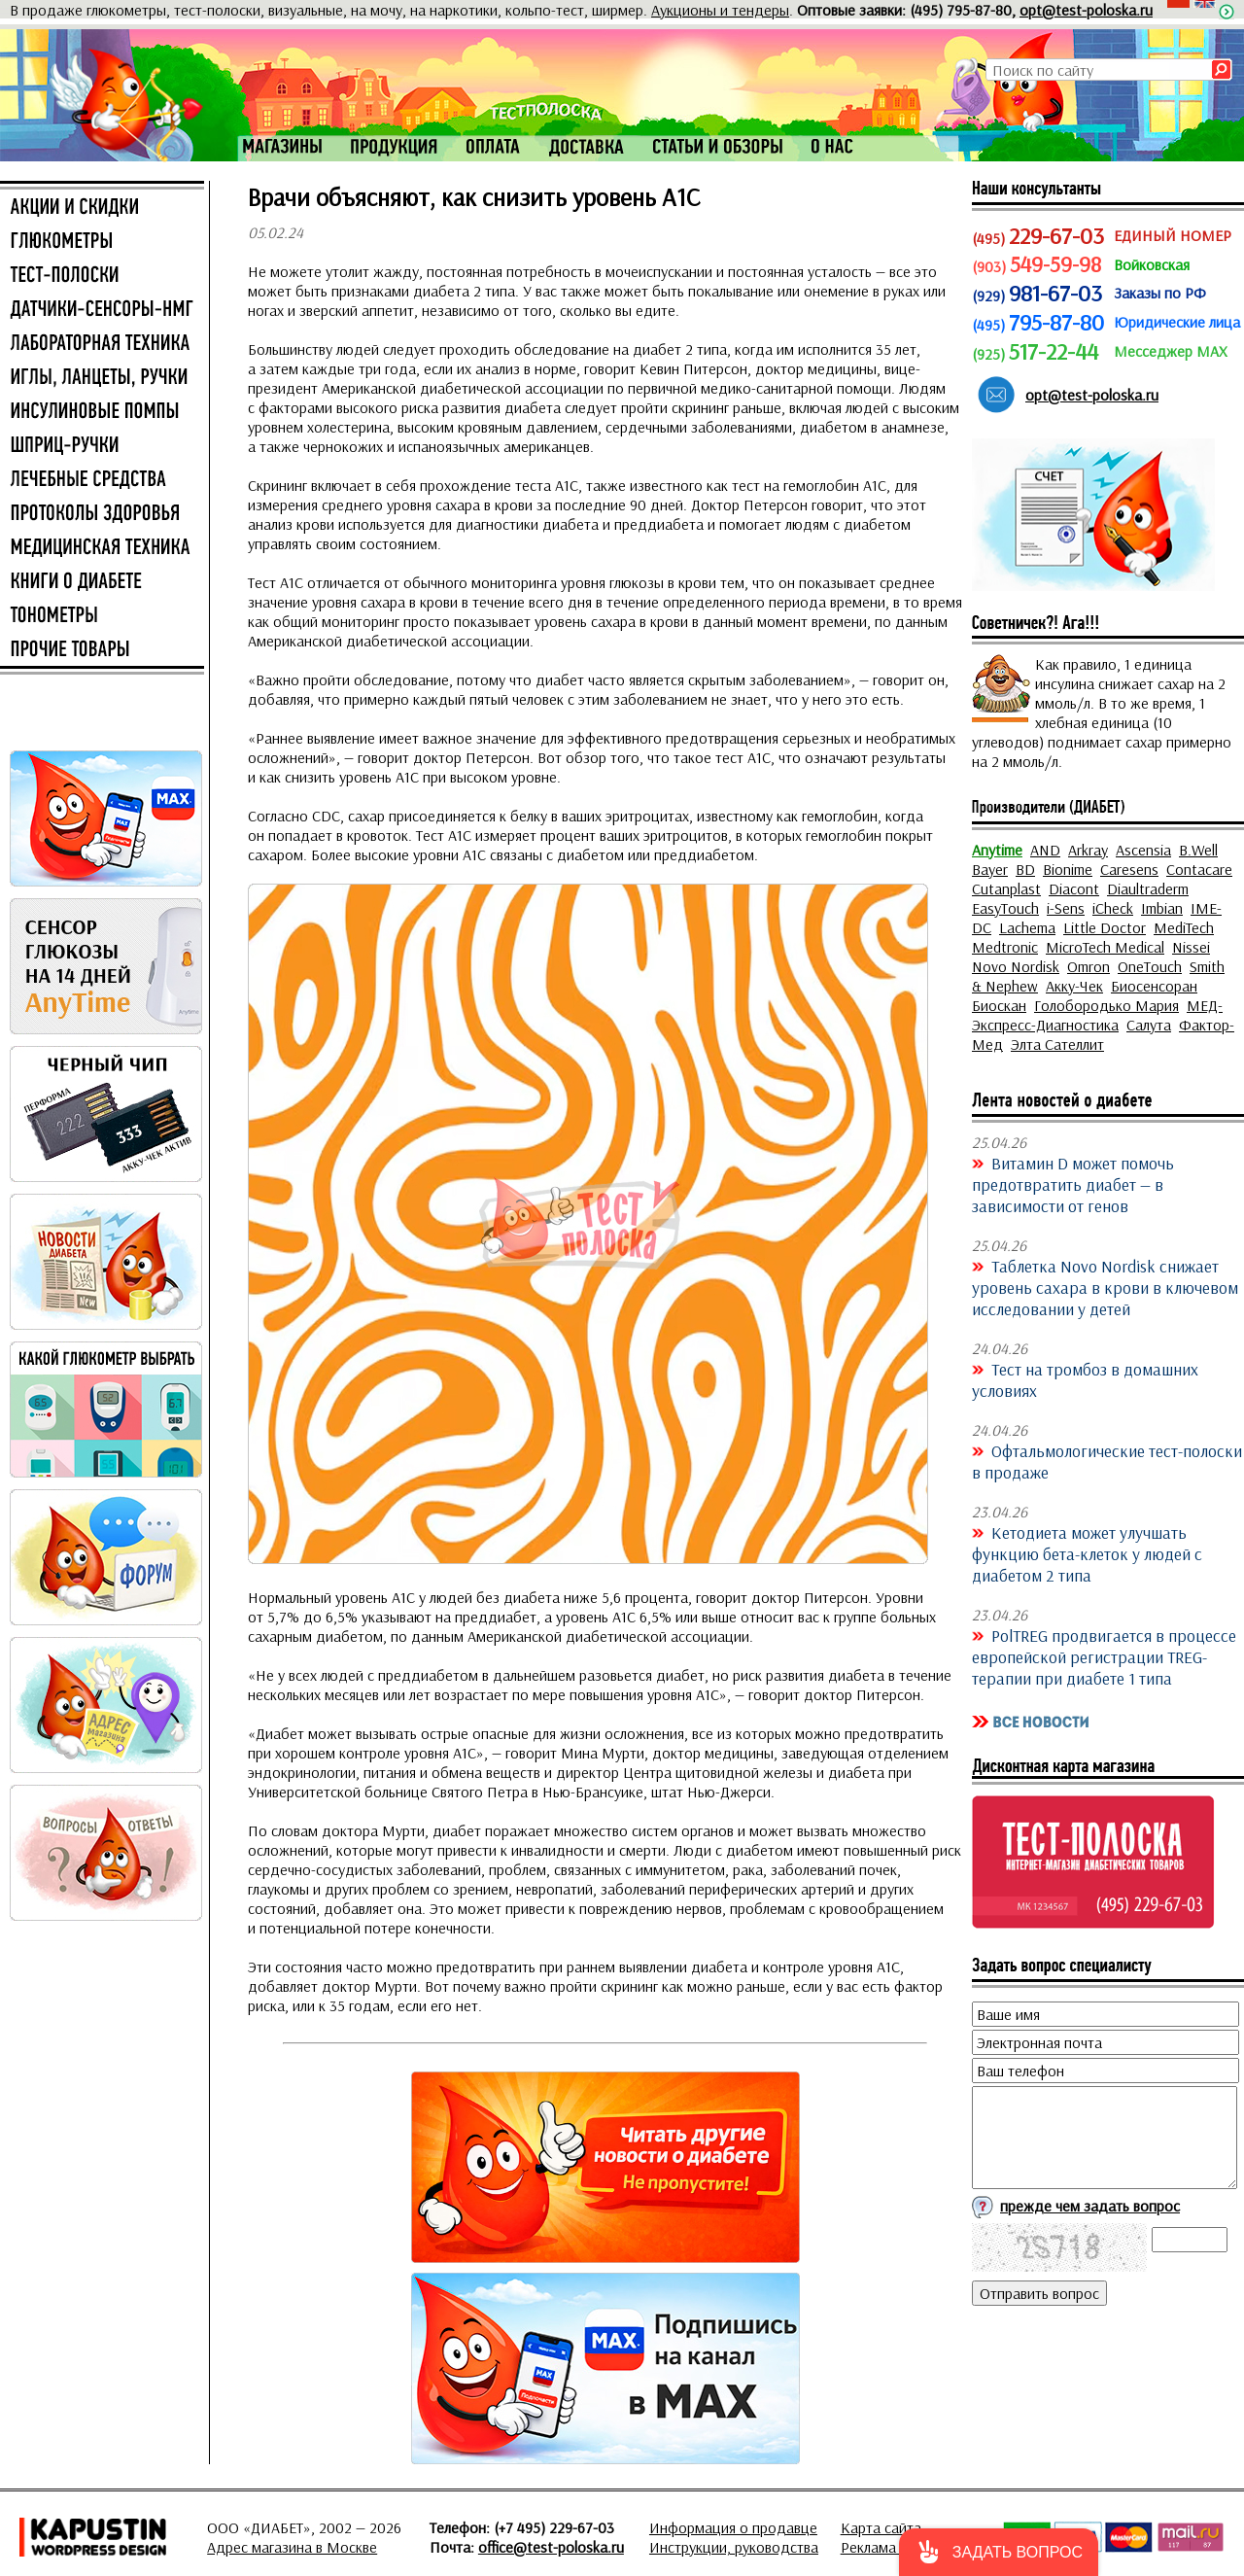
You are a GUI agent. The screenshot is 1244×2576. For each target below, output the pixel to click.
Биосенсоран (1154, 985)
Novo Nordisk (1015, 966)
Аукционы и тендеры (720, 9)
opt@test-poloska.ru (1086, 9)
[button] (998, 2552)
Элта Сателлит (1057, 1044)
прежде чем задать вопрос (1090, 2205)
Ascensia (1143, 849)
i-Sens (1066, 908)
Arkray (1088, 849)
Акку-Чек (1074, 985)
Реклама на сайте (898, 2547)
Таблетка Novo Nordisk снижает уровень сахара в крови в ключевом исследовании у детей (1105, 1287)
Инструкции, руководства (733, 2547)
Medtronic (1005, 947)
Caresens (1129, 869)
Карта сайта (881, 2527)
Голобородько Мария (1106, 1005)
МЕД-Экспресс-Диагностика (1097, 1014)
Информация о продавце (733, 2527)
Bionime (1067, 869)
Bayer (990, 869)
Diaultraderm (1148, 888)
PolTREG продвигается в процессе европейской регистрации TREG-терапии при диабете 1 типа (1104, 1656)
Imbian (1162, 908)
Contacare (1199, 869)
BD (1025, 869)
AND (1045, 849)
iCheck (1112, 908)
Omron (1088, 966)
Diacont (1074, 888)
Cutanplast (1006, 888)
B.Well (1198, 849)
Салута (1148, 1024)
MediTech (1184, 927)
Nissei (1191, 947)
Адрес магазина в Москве (292, 2547)
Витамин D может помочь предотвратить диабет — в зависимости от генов (1073, 1184)
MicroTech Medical (1105, 947)
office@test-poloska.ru (551, 2547)
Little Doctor (1104, 927)
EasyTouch (1005, 908)
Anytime (997, 849)
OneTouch (1150, 966)
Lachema (1027, 927)
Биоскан (999, 1005)
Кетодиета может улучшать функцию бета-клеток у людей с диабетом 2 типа (1087, 1553)
